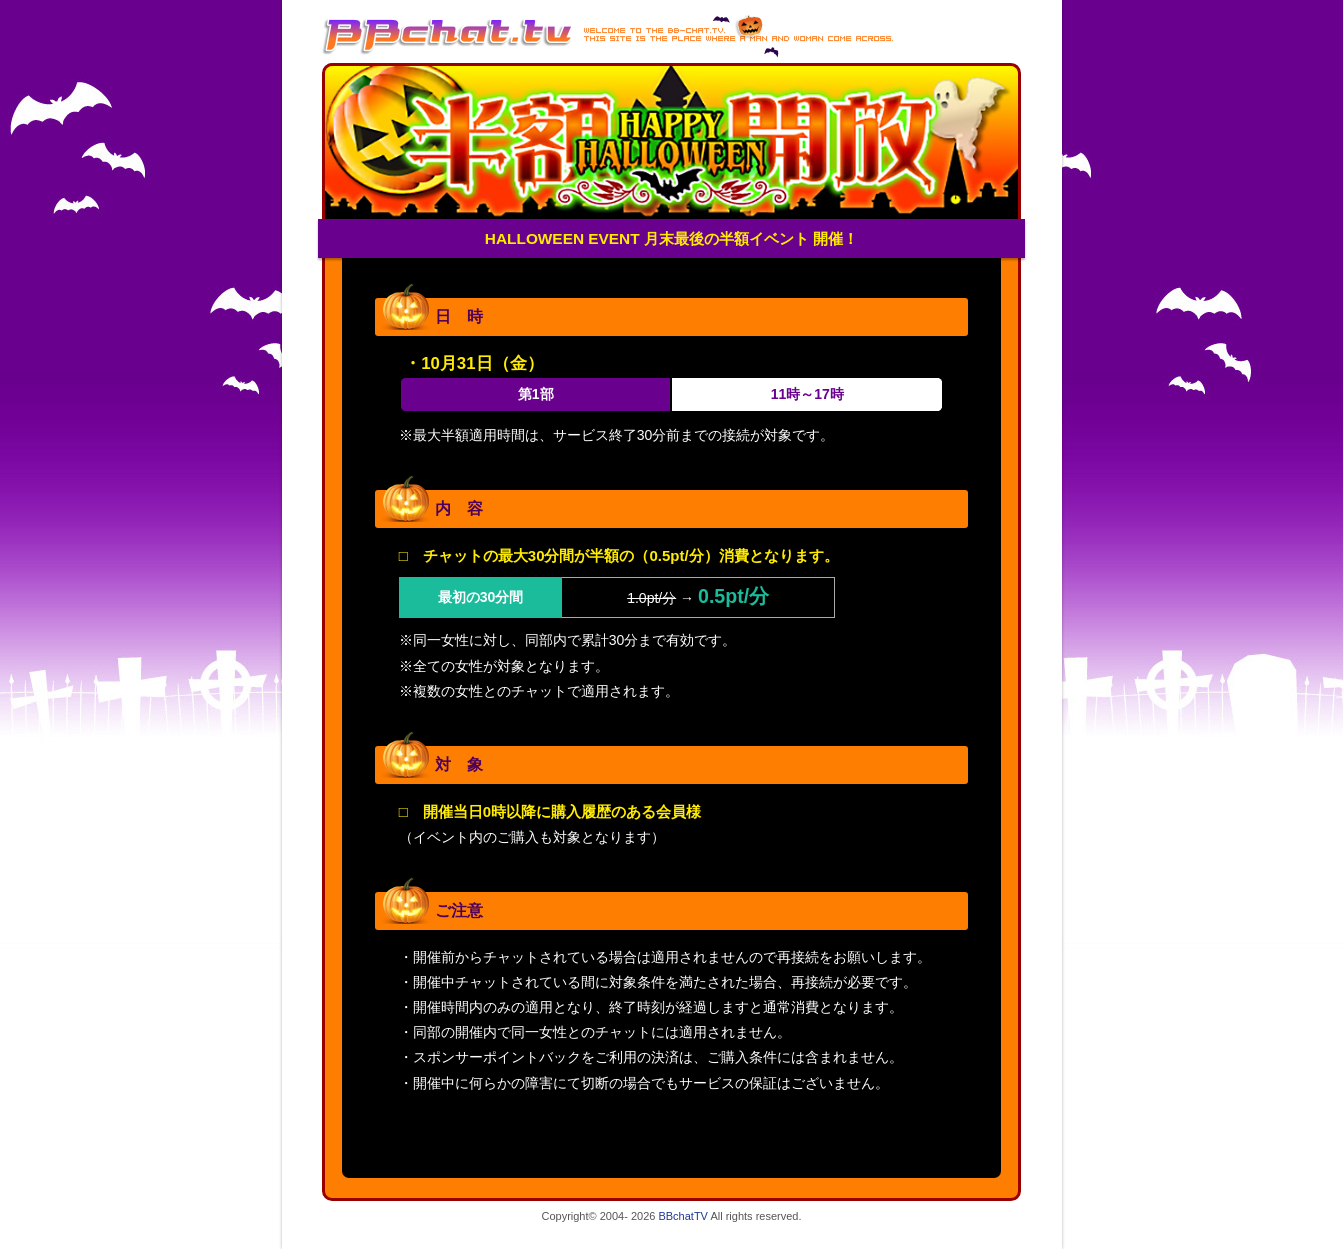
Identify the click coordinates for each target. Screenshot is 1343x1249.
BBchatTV (683, 1216)
